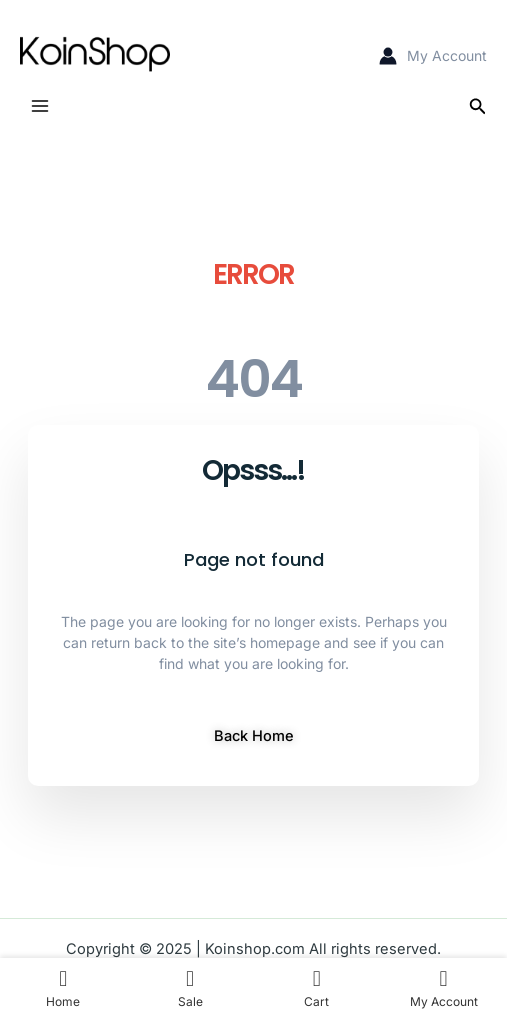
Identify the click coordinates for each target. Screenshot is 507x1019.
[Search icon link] (478, 106)
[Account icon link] (433, 55)
